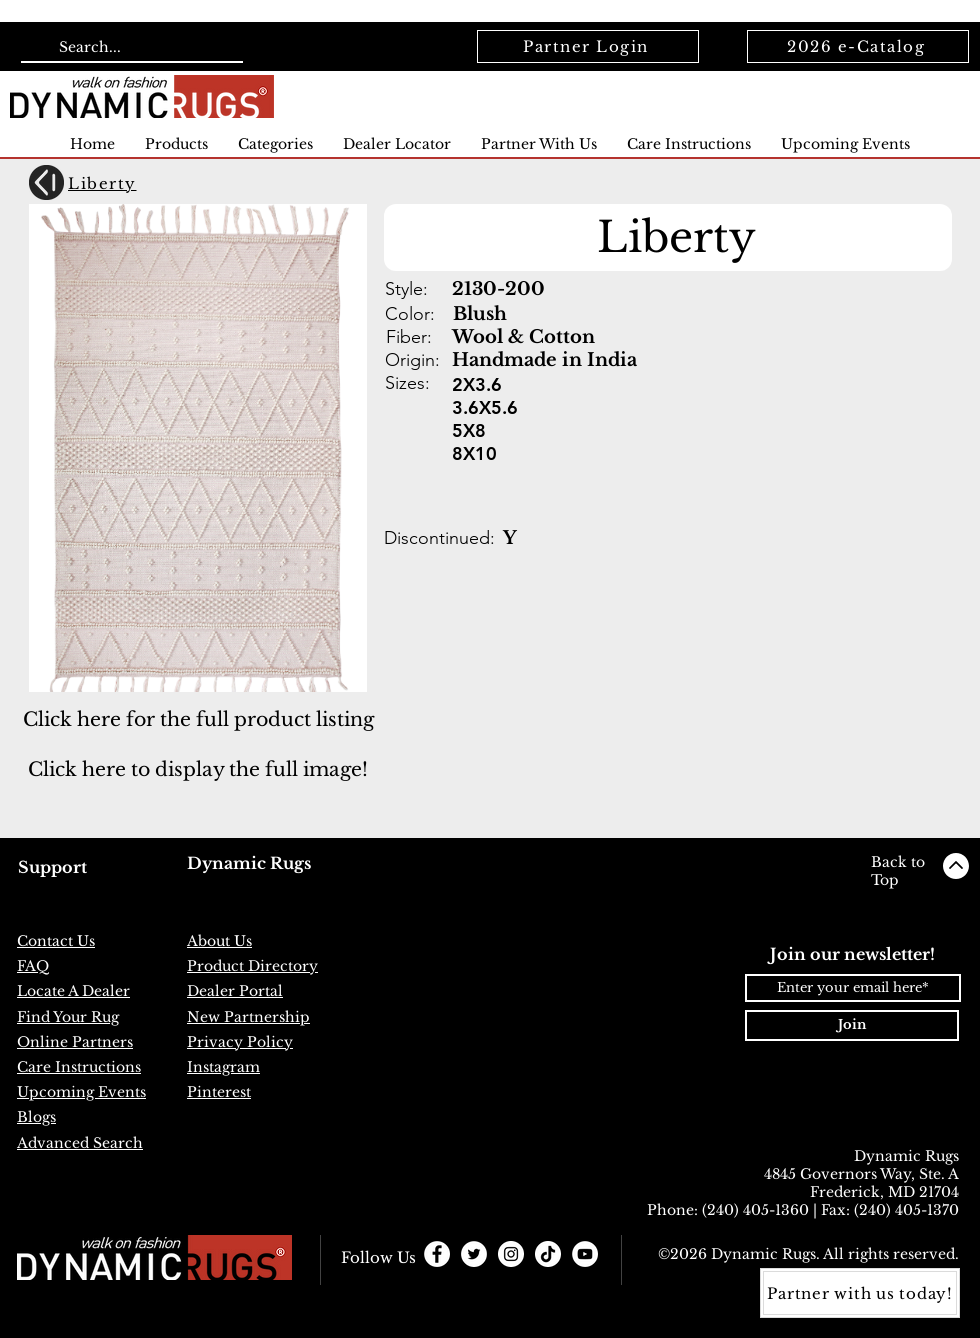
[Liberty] (135, 183)
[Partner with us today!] (860, 1293)
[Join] (852, 1025)
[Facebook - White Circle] (437, 1254)
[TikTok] (548, 1254)
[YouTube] (585, 1254)
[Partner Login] (588, 46)
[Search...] (130, 48)
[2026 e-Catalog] (858, 46)
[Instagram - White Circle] (511, 1254)
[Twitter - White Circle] (474, 1254)
